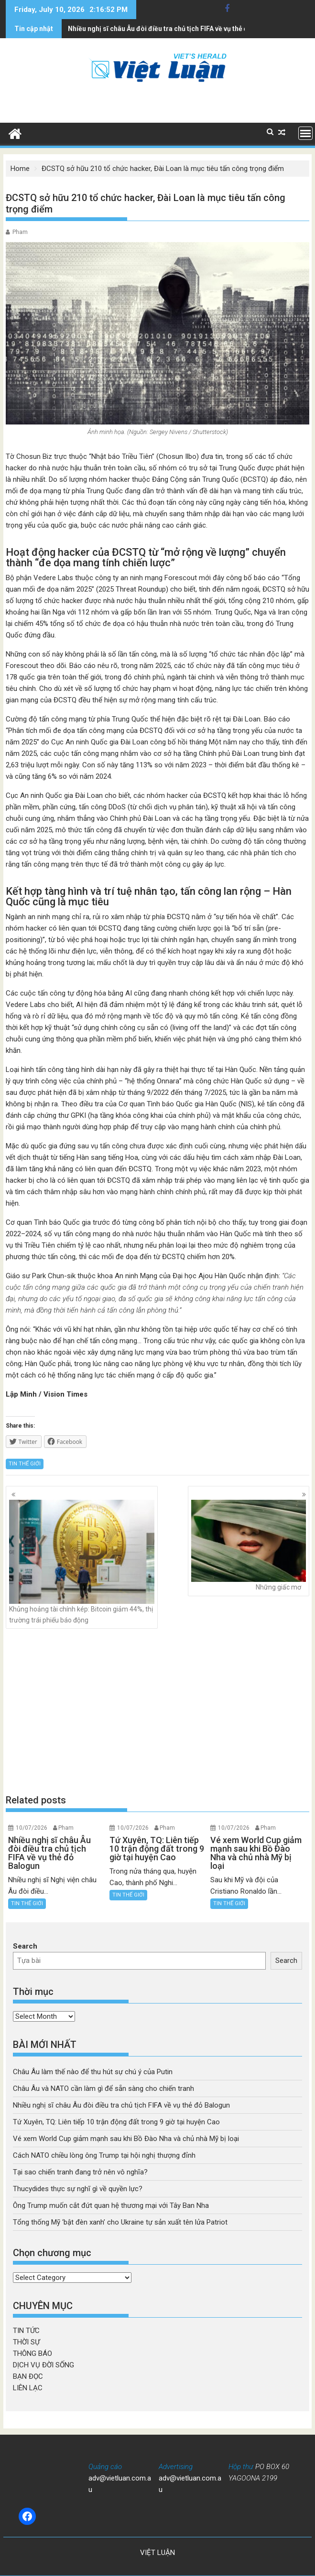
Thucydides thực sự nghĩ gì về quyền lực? (77, 2188)
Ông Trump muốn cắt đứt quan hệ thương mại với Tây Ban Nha (111, 2205)
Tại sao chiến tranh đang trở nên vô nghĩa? (80, 2172)
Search (25, 1946)
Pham (20, 232)
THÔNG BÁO (32, 2353)
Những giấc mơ (248, 1545)
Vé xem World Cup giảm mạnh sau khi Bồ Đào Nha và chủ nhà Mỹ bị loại (126, 2138)
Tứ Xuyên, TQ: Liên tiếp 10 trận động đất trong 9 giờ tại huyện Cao (170, 28)
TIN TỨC (26, 2330)
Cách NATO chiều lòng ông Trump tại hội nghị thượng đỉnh (104, 2155)
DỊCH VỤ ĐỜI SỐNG (43, 2365)
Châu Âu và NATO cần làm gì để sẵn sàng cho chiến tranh (103, 2088)
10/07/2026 (31, 1827)
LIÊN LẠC (28, 2388)
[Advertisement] (158, 1711)
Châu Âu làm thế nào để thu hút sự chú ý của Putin (93, 2071)
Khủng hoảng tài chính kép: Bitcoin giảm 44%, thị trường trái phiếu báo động (81, 1561)
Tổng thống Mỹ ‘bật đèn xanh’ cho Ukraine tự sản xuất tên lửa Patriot (120, 2222)
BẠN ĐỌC (28, 2376)
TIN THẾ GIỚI (25, 1464)
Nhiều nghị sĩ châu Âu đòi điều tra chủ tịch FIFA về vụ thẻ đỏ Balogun (121, 2105)
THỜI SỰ (26, 2342)
